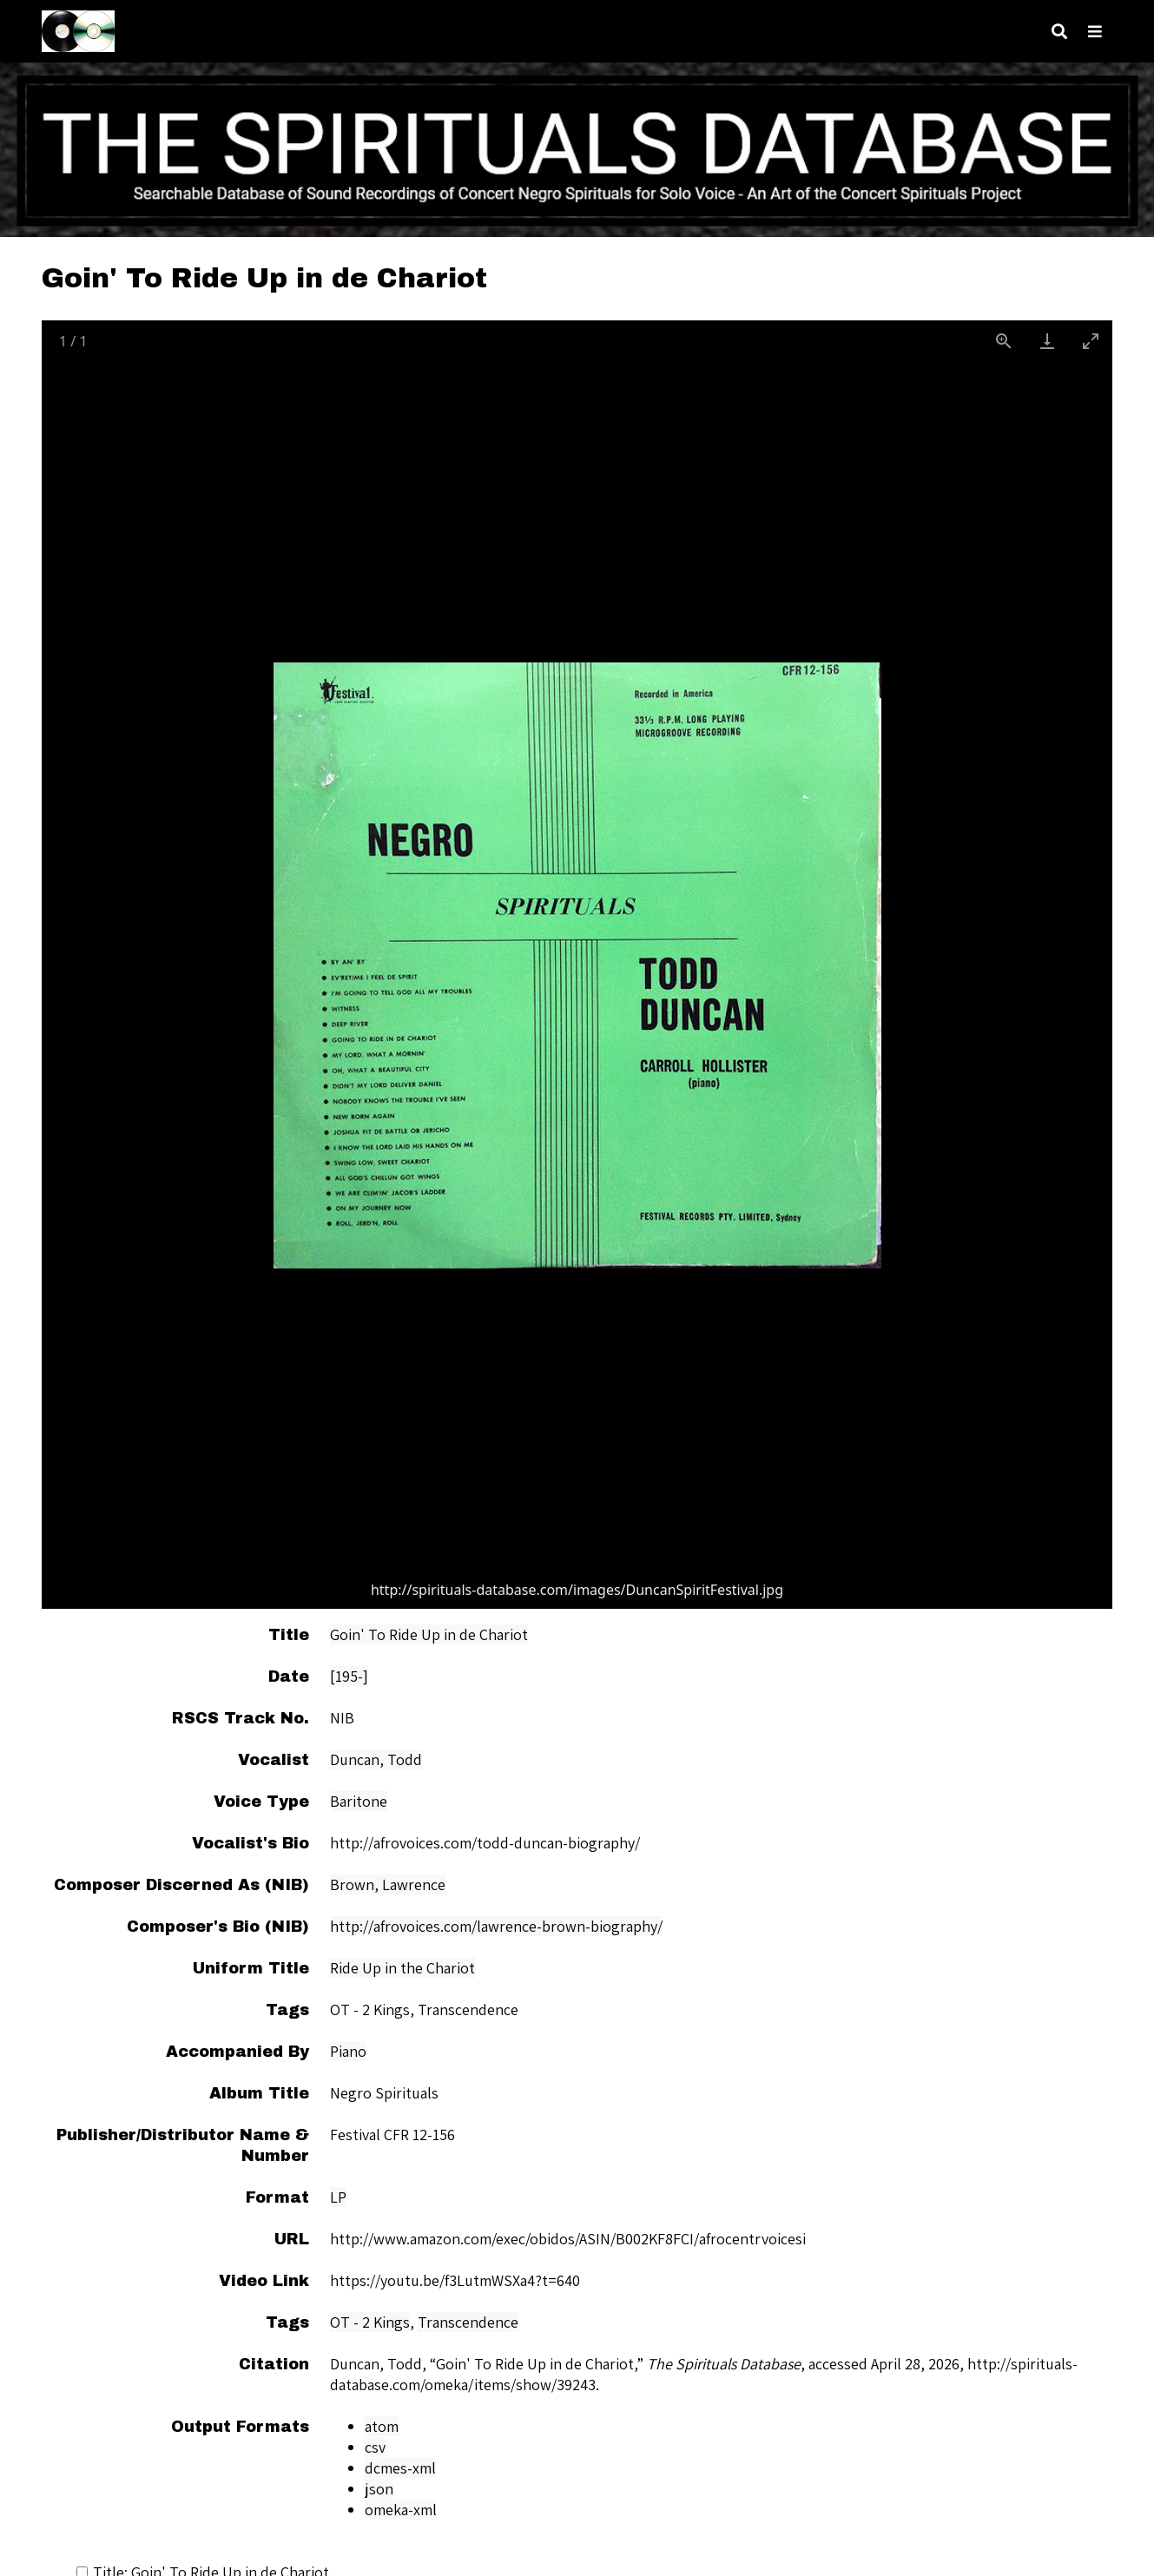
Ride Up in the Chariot (402, 1968)
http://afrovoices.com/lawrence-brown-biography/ (496, 1926)
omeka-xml (401, 2510)
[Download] (1047, 340)
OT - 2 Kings (370, 2322)
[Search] (1059, 32)
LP (338, 2197)
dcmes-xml (400, 2468)
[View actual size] (1003, 340)
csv (375, 2447)
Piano (348, 2051)
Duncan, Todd (376, 1759)
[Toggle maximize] (1090, 340)
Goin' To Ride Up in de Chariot (429, 1634)
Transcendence (468, 2322)
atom (382, 2426)
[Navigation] (1095, 32)
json (379, 2489)
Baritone (358, 1801)
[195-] (349, 1676)
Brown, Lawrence (387, 1884)
